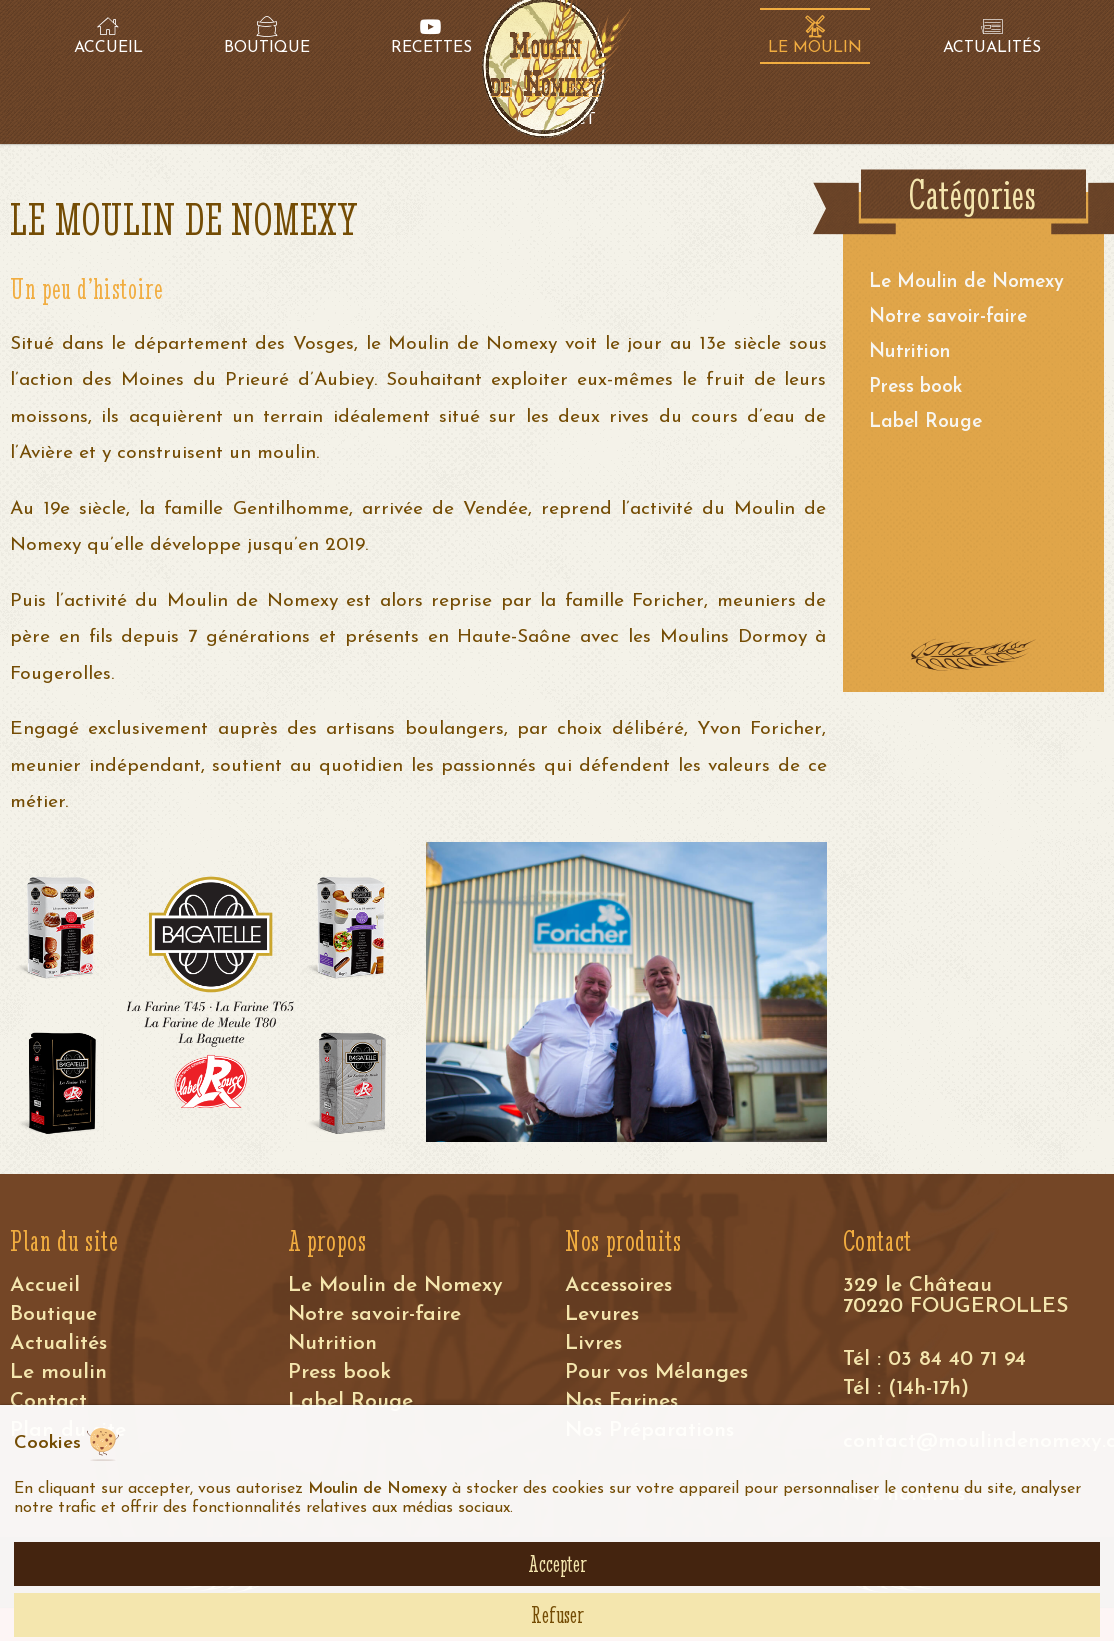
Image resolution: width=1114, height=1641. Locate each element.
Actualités (58, 1343)
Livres (593, 1343)
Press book (915, 387)
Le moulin (58, 1372)
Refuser (557, 1615)
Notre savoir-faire (948, 317)
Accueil (45, 1285)
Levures (602, 1314)
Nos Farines (621, 1401)
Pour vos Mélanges (656, 1372)
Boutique (53, 1314)
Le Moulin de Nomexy (966, 282)
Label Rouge (925, 422)
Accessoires (618, 1285)
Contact (48, 1401)
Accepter (557, 1564)
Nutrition (910, 352)
